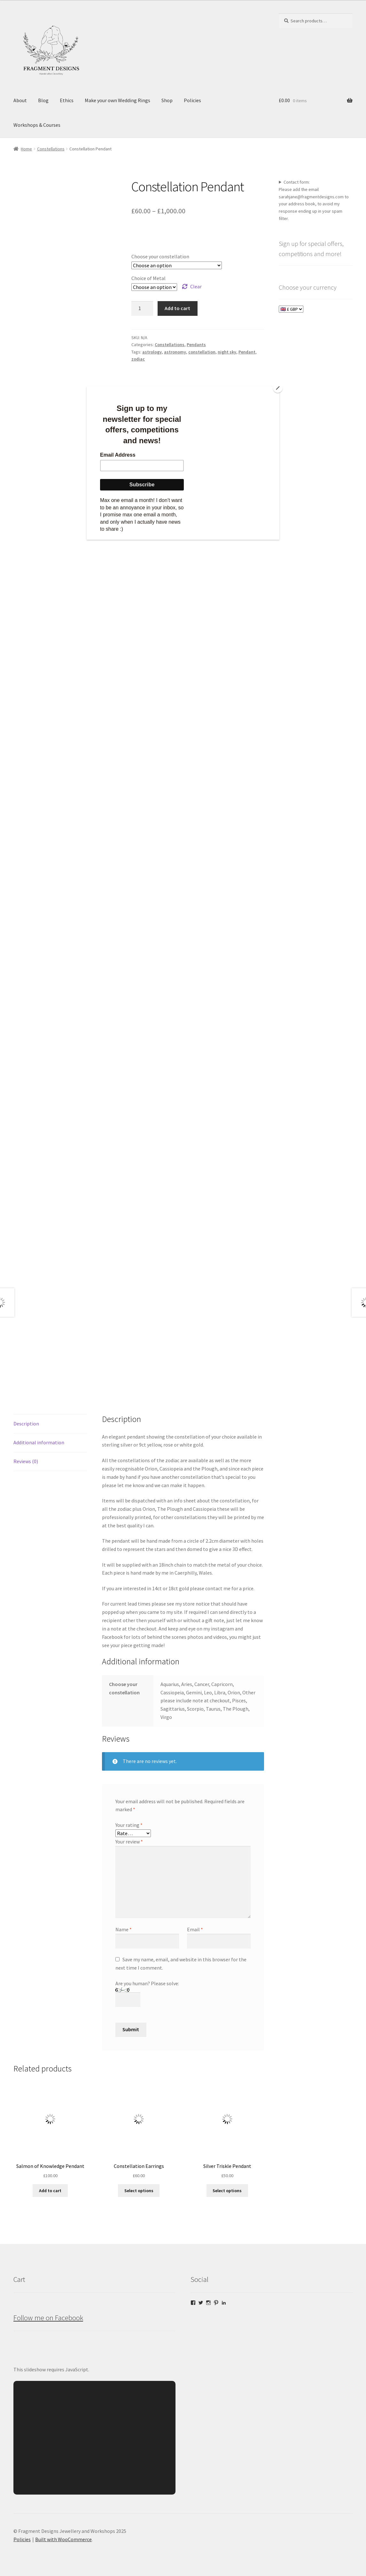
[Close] (278, 388)
